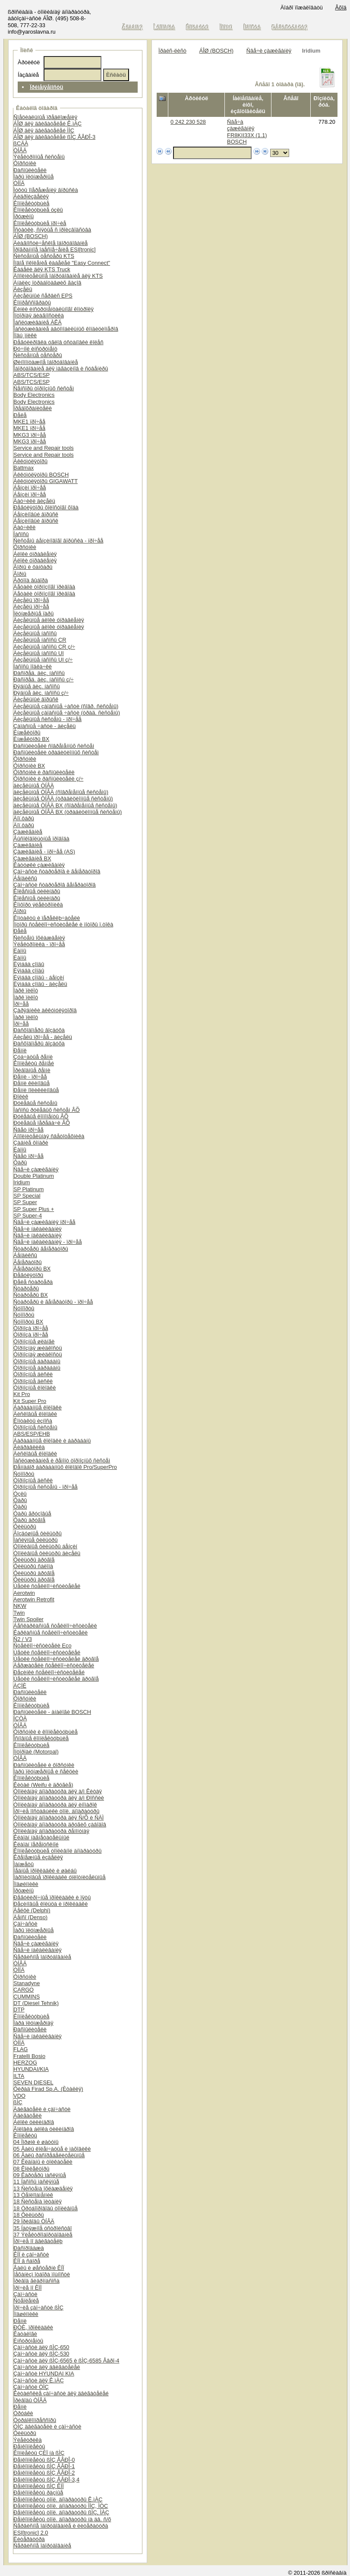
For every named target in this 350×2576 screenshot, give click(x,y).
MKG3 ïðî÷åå (29, 435)
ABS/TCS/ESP (31, 375)
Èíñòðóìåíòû (28, 2341)
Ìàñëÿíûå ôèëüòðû (35, 1540)
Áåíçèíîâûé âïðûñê (35, 514)
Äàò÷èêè (24, 527)
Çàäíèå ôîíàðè (30, 1142)
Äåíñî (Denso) (30, 1917)
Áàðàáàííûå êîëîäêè (37, 1407)
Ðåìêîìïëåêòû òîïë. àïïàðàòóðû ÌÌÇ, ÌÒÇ (60, 2506)
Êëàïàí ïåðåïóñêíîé (36, 1844)
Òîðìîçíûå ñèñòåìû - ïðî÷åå (45, 1487)
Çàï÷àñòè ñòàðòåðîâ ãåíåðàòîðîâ (54, 885)
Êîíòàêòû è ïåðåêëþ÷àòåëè (46, 918)
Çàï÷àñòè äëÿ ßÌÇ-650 (41, 2347)
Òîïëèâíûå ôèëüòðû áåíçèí (45, 1546)
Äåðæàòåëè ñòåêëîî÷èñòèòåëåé (53, 1665)
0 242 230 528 (188, 122)
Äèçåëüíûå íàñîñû (35, 633)
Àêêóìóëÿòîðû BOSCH (41, 474)
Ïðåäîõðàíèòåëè (32, 408)
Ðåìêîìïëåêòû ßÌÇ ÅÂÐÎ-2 (44, 2472)
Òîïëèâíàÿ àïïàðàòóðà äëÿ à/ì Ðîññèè (58, 1798)
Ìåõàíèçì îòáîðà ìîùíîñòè (41, 2274)
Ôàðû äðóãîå (29, 1520)
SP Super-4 (27, 1215)
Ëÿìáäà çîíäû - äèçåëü (40, 984)
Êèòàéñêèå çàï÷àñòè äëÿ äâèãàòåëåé (61, 2393)
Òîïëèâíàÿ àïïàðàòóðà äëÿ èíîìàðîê (55, 1804)
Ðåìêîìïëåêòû (29, 2446)
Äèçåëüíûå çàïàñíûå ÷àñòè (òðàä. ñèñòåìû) (66, 712)
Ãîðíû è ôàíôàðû (32, 567)
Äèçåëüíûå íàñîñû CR (39, 640)
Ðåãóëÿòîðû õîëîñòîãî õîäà (46, 507)
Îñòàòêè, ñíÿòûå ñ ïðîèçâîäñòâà (52, 229)
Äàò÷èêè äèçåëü (34, 501)
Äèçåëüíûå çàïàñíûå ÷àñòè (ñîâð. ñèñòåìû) (65, 706)
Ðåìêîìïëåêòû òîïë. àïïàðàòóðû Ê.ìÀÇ (57, 2499)
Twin (19, 1613)
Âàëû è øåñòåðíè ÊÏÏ (38, 2268)
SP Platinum (28, 1189)
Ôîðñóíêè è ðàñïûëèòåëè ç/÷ (48, 778)
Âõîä (341, 7)
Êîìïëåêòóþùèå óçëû (38, 210)
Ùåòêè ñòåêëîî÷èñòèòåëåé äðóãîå (56, 1659)
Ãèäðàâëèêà (29, 1447)
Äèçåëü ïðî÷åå (31, 600)
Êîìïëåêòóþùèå (31, 203)
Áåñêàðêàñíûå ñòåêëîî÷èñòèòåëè (55, 1625)
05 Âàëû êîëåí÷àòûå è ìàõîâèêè (52, 2149)
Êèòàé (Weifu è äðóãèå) (43, 1785)
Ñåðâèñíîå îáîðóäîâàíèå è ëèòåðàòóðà (60, 2526)
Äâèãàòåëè (27, 2115)
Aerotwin (24, 1593)
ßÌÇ (17, 2102)
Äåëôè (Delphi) (31, 1910)
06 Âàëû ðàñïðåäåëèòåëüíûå (49, 2155)
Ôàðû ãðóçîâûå (32, 1513)
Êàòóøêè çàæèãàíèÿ (39, 865)
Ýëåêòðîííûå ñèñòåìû (39, 157)
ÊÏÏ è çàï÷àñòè (31, 2254)
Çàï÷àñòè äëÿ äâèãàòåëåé (46, 2367)
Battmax (23, 467)
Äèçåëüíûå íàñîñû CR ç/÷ (44, 646)
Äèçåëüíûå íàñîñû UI (38, 653)
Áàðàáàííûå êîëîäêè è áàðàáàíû (52, 1440)
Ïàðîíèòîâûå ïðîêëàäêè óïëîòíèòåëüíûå (59, 1877)
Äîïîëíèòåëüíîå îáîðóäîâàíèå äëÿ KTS (58, 276)
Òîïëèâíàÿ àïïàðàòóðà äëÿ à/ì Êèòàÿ (57, 1791)
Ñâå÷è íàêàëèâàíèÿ (37, 1229)
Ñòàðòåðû (26, 1288)
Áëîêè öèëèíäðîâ (33, 2122)
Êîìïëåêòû (25, 2135)
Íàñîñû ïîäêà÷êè (32, 666)
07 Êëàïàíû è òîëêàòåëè (43, 2162)
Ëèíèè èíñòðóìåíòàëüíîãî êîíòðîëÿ (53, 309)
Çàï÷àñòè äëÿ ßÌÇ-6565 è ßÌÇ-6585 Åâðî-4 (66, 2360)
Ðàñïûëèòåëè (30, 170)
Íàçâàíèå (28, 75)
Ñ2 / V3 (22, 1639)
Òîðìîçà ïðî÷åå (30, 1328)
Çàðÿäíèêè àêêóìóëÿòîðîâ (45, 1010)
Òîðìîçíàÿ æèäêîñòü (37, 1348)
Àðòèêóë (29, 62)
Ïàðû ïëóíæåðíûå (33, 176)
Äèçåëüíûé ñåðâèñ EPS (43, 295)
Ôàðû (20, 1162)
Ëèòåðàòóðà (29, 2539)
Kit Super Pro (29, 1401)
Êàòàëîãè (25, 2334)
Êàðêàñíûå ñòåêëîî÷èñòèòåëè (50, 1632)
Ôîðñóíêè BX (29, 765)
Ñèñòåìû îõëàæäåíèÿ (39, 938)
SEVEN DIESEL (33, 2082)
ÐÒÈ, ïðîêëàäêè (33, 2327)
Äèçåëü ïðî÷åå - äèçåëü (42, 1037)
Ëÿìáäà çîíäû (28, 964)
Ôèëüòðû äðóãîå (33, 1559)
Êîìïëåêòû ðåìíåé (33, 1063)
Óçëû (20, 1493)
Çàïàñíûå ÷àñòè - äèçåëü (44, 726)
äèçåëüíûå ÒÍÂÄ (33, 785)
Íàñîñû (21, 534)
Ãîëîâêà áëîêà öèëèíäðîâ (43, 2129)
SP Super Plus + (33, 1209)
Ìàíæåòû (23, 1864)
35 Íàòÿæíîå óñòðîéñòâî (42, 2228)
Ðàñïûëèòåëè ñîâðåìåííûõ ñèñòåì (53, 746)
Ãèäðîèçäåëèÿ (31, 196)
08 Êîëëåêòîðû (31, 2168)
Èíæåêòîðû (27, 732)
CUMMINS (26, 1996)
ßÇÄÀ (20, 143)
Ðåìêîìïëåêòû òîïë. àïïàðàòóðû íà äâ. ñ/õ (62, 2519)
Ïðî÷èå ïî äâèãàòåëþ (38, 2241)
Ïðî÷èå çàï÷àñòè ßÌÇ (38, 2307)
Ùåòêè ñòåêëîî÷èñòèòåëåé (46, 1586)
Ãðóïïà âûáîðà (30, 580)
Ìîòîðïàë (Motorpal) (36, 1751)
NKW (19, 1606)
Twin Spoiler (28, 1619)
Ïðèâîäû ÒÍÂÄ (30, 2400)
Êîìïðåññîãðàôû (32, 302)
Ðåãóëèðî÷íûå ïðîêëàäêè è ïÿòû (52, 1897)
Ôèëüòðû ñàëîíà (33, 1566)
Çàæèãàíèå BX (32, 858)
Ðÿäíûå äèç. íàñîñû (36, 686)
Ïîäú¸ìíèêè (25, 335)
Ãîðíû (19, 574)
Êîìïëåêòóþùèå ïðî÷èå (39, 223)
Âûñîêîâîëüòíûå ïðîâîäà (41, 838)
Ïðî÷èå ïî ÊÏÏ (27, 2287)
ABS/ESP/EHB (31, 1434)
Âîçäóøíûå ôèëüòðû (37, 1533)
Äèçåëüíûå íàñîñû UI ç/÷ (43, 659)
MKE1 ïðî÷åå (29, 421)
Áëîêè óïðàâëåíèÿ (35, 554)
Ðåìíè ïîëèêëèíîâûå (36, 1090)
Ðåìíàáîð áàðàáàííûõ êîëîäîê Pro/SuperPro (65, 1467)
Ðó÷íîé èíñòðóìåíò (35, 348)
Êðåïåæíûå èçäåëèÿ (38, 1857)
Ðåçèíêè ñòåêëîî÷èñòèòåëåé (49, 1672)
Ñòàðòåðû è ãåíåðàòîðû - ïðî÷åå (53, 1302)
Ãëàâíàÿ (132, 27)
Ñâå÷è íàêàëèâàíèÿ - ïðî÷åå (47, 1242)
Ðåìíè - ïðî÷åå (30, 1076)
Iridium (21, 1182)
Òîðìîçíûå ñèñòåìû (35, 1427)
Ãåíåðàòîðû (27, 1262)
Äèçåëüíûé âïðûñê (35, 699)
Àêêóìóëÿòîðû (30, 461)
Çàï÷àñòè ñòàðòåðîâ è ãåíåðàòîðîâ (56, 871)
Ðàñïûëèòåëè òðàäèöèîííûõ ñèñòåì (56, 752)
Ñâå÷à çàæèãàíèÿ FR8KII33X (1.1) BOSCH (247, 132)
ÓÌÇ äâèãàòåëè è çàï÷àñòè (47, 2426)
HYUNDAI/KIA (31, 2069)
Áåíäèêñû (25, 878)
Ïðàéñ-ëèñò (172, 50)
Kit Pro (21, 1394)
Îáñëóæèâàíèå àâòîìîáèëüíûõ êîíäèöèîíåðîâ (65, 329)
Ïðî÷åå (21, 1004)
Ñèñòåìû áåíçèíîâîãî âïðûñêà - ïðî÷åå (58, 540)
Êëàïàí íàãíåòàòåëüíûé (41, 1837)
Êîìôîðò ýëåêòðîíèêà (38, 904)
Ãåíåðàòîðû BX (31, 1268)
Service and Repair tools (43, 448)
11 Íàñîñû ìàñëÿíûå (36, 2181)
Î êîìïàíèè (165, 27)
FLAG (20, 2049)
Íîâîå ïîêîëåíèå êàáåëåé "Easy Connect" (61, 263)
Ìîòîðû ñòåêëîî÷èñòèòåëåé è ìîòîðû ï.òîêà (63, 924)
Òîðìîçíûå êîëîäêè (34, 1387)
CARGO (23, 1989)
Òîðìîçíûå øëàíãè (33, 1341)
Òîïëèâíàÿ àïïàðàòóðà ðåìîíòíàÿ (51, 1831)
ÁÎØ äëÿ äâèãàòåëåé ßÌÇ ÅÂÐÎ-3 (54, 137)
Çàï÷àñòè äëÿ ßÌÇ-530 (41, 2353)
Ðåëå (20, 415)
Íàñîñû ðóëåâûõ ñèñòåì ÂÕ (46, 1110)
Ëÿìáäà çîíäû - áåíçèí (38, 977)
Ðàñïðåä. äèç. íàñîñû (39, 673)
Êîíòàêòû (197, 27)
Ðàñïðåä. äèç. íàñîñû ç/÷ (43, 679)
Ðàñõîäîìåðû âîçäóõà (39, 1030)
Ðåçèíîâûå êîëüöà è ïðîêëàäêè (50, 1904)
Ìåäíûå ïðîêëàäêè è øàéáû (45, 1870)
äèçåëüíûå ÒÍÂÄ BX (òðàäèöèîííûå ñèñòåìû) (67, 812)
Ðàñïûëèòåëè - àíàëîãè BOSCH (52, 1712)
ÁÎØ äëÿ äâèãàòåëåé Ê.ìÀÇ (47, 123)
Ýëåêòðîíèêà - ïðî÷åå (39, 944)
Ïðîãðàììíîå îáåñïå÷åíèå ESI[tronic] (54, 249)
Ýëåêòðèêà (27, 2440)
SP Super (25, 1202)
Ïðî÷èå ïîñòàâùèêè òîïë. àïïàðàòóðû (56, 1811)
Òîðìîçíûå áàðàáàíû (36, 1361)
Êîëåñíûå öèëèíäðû (36, 891)
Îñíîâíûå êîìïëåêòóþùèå (41, 1738)
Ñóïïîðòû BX (28, 1321)
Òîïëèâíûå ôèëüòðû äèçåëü (46, 1553)
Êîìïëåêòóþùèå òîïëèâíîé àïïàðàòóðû (57, 1851)
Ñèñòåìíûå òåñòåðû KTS (43, 256)
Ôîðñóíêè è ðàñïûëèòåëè (44, 772)
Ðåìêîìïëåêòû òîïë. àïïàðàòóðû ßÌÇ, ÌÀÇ (61, 2512)
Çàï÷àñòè (25, 1923)
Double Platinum (33, 1176)
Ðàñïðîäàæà (28, 2248)
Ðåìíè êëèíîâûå (31, 1083)
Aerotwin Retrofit (33, 1599)
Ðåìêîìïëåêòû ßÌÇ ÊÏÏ (38, 2486)
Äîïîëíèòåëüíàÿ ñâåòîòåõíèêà (48, 1136)
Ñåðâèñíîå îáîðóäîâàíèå (42, 1957)
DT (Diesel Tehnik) (36, 2003)
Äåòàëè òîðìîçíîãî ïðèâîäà (44, 587)
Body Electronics (33, 395)
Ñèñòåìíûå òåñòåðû (37, 355)
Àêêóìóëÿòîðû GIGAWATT (45, 481)
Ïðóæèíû (23, 216)
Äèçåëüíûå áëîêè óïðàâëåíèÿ (48, 620)
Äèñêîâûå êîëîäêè (35, 1414)
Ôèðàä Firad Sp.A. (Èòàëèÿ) (48, 2089)
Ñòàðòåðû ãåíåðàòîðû (40, 1249)
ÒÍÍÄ (19, 183)
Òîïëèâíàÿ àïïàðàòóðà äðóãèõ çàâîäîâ (59, 1824)
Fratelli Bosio (29, 2056)
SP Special (26, 1195)
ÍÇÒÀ (20, 1718)
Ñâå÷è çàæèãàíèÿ (36, 1169)
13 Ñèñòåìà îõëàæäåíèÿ (43, 2188)
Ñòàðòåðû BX (30, 1295)
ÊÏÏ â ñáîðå (26, 2261)
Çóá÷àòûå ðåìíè (33, 1057)
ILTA (18, 2076)
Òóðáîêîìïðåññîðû (34, 2420)
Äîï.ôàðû (23, 818)
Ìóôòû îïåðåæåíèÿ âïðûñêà (45, 190)
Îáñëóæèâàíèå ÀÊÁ (37, 322)
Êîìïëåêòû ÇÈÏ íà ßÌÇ (38, 2453)
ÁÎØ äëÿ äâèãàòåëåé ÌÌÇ (43, 130)
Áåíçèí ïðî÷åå (29, 487)
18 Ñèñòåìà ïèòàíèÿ (37, 2201)
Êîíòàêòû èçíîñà (32, 1421)
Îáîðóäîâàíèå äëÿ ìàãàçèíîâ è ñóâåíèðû (60, 368)
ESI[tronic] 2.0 (30, 2532)
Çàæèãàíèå (27, 831)
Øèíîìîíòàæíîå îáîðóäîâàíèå (45, 362)
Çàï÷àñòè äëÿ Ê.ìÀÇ (38, 2380)
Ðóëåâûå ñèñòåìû (35, 1103)
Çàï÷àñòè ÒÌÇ (31, 2387)
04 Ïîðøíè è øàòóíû (36, 2142)
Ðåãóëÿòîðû (28, 1275)
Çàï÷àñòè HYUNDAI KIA (43, 2373)
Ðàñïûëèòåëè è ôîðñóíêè (43, 1765)
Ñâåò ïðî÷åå (28, 1129)
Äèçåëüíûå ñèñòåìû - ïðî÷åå (47, 719)
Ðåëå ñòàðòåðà (33, 1282)
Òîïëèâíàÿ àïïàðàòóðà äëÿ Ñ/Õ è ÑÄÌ (58, 1817)
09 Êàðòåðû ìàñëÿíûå (39, 2175)
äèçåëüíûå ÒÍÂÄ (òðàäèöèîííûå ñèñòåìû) (63, 798)
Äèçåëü (22, 289)
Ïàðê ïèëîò (25, 990)
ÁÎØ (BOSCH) (30, 236)
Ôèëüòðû (24, 1526)
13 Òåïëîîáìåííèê (33, 2195)
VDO (19, 2096)
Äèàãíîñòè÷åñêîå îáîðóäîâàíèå (50, 243)
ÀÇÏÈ (19, 1685)
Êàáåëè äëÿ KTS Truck (41, 269)
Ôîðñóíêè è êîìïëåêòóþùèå (45, 1732)
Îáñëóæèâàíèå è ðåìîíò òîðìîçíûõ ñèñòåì (61, 1460)
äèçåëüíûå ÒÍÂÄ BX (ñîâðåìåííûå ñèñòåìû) (65, 805)
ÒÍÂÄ (20, 150)
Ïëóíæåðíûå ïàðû (33, 613)
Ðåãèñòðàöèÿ (290, 27)
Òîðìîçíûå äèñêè (33, 1374)
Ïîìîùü (226, 27)
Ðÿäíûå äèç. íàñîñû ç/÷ (41, 693)
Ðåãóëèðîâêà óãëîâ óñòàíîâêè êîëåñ (58, 342)
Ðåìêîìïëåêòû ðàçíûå (38, 2492)
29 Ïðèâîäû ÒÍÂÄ (33, 2221)
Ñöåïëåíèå (26, 2300)
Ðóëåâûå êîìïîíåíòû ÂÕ (40, 1116)
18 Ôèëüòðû (28, 2215)
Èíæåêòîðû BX (31, 739)
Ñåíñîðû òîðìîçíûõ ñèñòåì (43, 388)
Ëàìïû (19, 951)
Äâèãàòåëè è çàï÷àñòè (41, 2109)
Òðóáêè (23, 2413)
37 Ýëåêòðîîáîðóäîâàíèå (43, 2234)
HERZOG (25, 2062)
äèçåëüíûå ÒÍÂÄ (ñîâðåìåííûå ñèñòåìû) (60, 792)
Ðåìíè (20, 1050)
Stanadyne (26, 1983)
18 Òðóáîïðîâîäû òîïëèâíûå (45, 2208)
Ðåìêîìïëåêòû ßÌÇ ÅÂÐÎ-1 (44, 2466)
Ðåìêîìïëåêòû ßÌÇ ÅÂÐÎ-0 (44, 2460)
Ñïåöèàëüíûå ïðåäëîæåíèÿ (45, 117)
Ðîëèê (20, 1096)
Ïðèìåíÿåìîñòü (46, 87)
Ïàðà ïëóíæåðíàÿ (33, 2023)
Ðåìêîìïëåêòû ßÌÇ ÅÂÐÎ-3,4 (46, 2479)
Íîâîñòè (253, 27)
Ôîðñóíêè (24, 163)
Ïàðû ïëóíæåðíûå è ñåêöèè (45, 1771)
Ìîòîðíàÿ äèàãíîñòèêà (38, 315)
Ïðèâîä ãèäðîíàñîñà (36, 2281)
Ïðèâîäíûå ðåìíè (31, 1070)
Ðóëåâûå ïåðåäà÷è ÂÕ (41, 1123)
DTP (19, 2009)
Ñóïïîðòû (23, 1308)
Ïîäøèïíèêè (25, 1884)
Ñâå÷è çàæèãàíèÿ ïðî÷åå (44, 1222)
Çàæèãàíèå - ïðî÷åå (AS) (44, 851)
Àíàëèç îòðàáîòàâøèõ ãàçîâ (47, 282)
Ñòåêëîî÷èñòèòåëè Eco (42, 1645)
